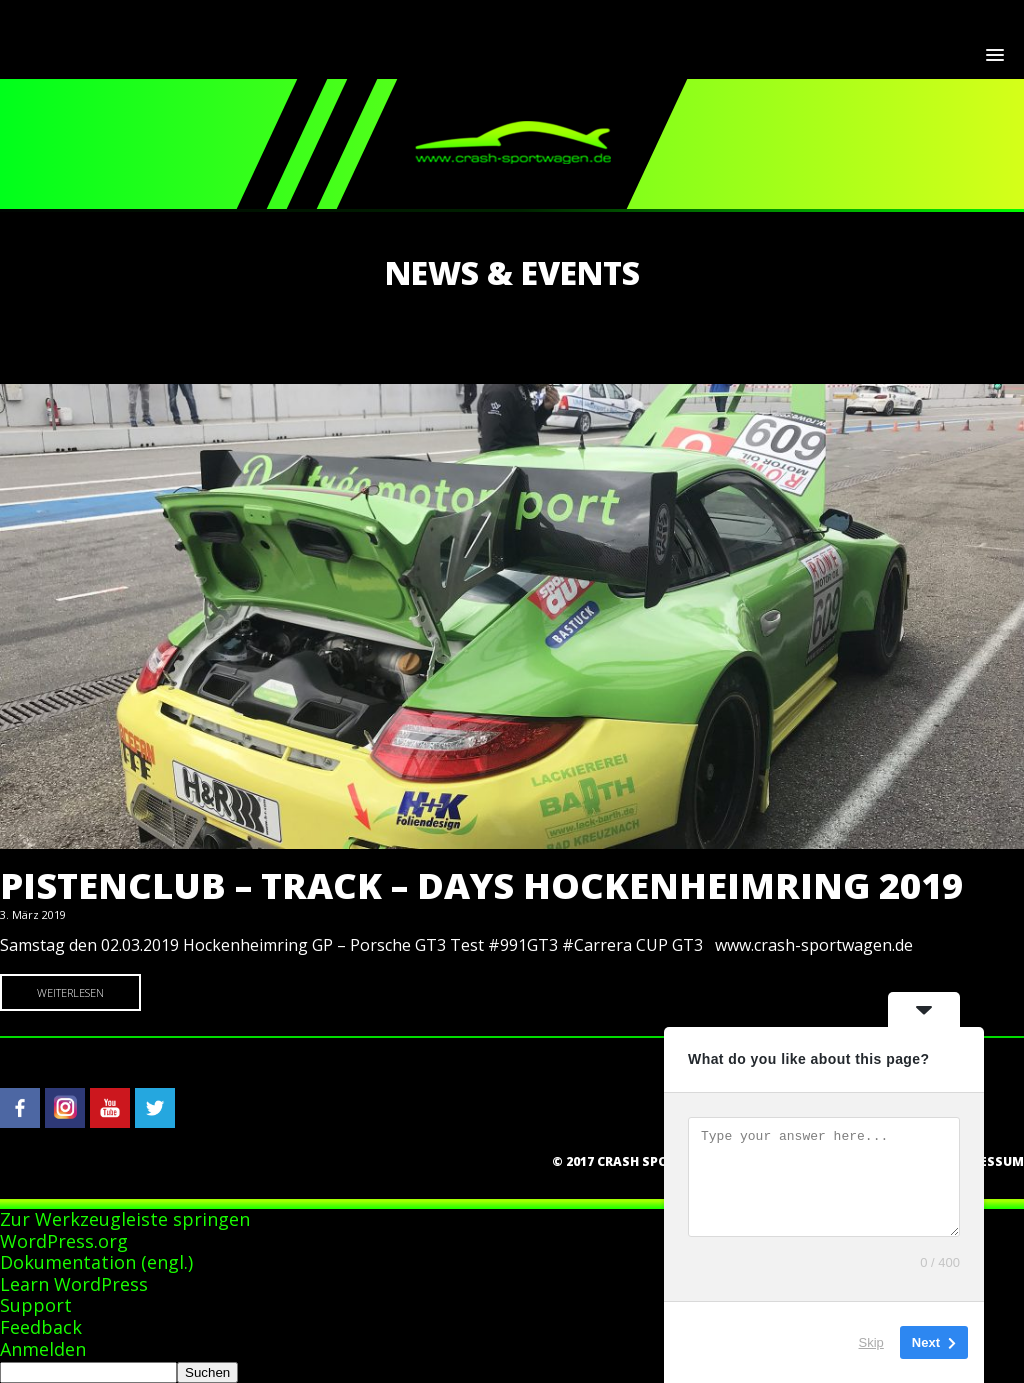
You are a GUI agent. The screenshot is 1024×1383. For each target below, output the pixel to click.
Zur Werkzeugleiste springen (125, 1219)
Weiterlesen (70, 992)
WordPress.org (64, 1241)
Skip (871, 1342)
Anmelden (43, 1349)
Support (36, 1305)
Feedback (41, 1327)
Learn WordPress (74, 1284)
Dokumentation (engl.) (96, 1262)
